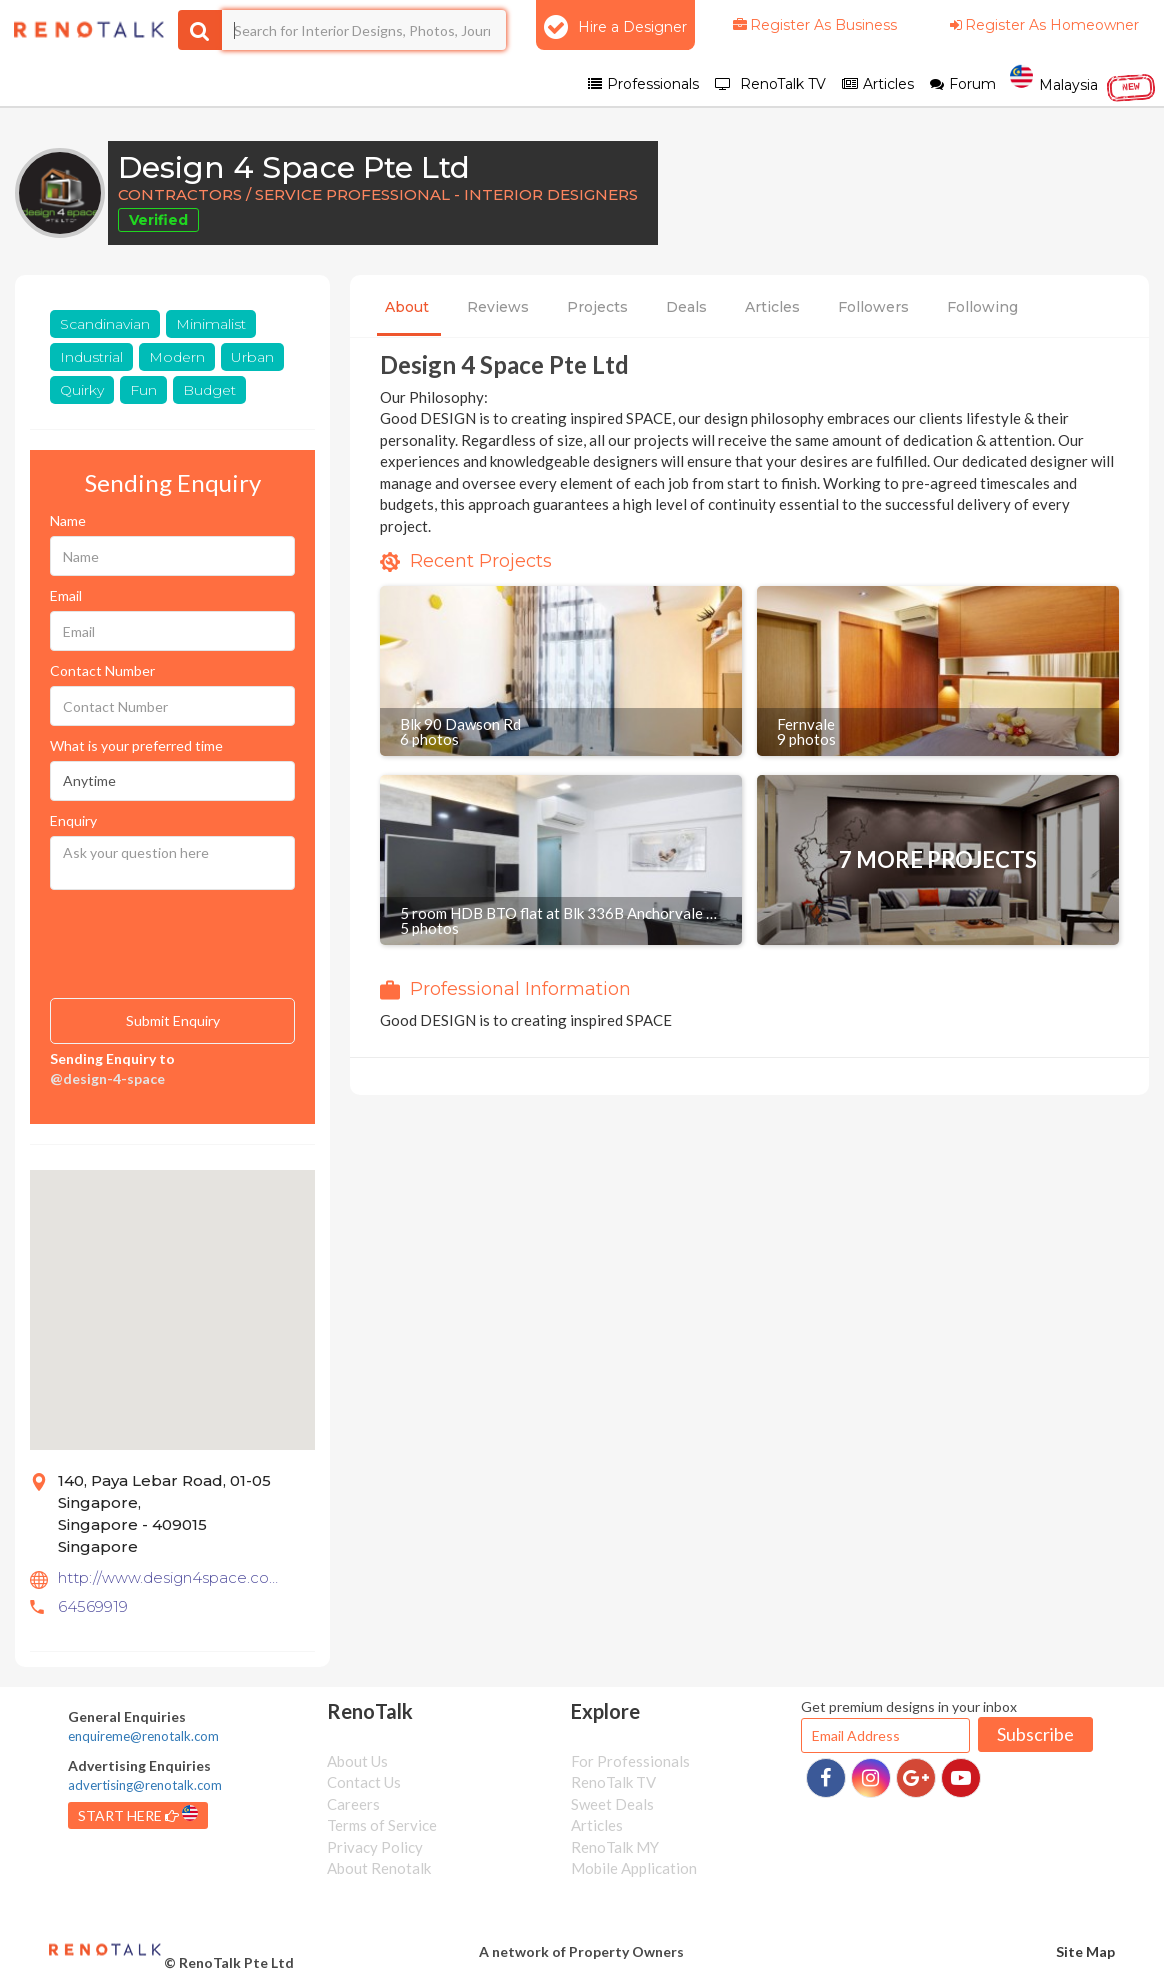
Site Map (1085, 1951)
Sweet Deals (612, 1804)
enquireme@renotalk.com (143, 1736)
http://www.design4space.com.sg (171, 1577)
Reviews (498, 307)
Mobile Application (634, 1868)
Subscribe (1035, 1734)
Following (982, 307)
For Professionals (630, 1761)
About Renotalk (379, 1868)
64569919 (93, 1606)
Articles (772, 307)
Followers (873, 307)
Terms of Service (382, 1825)
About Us (357, 1761)
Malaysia (1083, 83)
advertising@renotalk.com (145, 1785)
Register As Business (813, 25)
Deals (686, 307)
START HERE (138, 1814)
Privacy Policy (375, 1847)
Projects (597, 307)
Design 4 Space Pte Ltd (294, 167)
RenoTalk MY (615, 1847)
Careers (353, 1804)
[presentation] (150, 930)
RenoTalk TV (613, 1782)
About (407, 307)
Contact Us (364, 1782)
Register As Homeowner (1043, 25)
